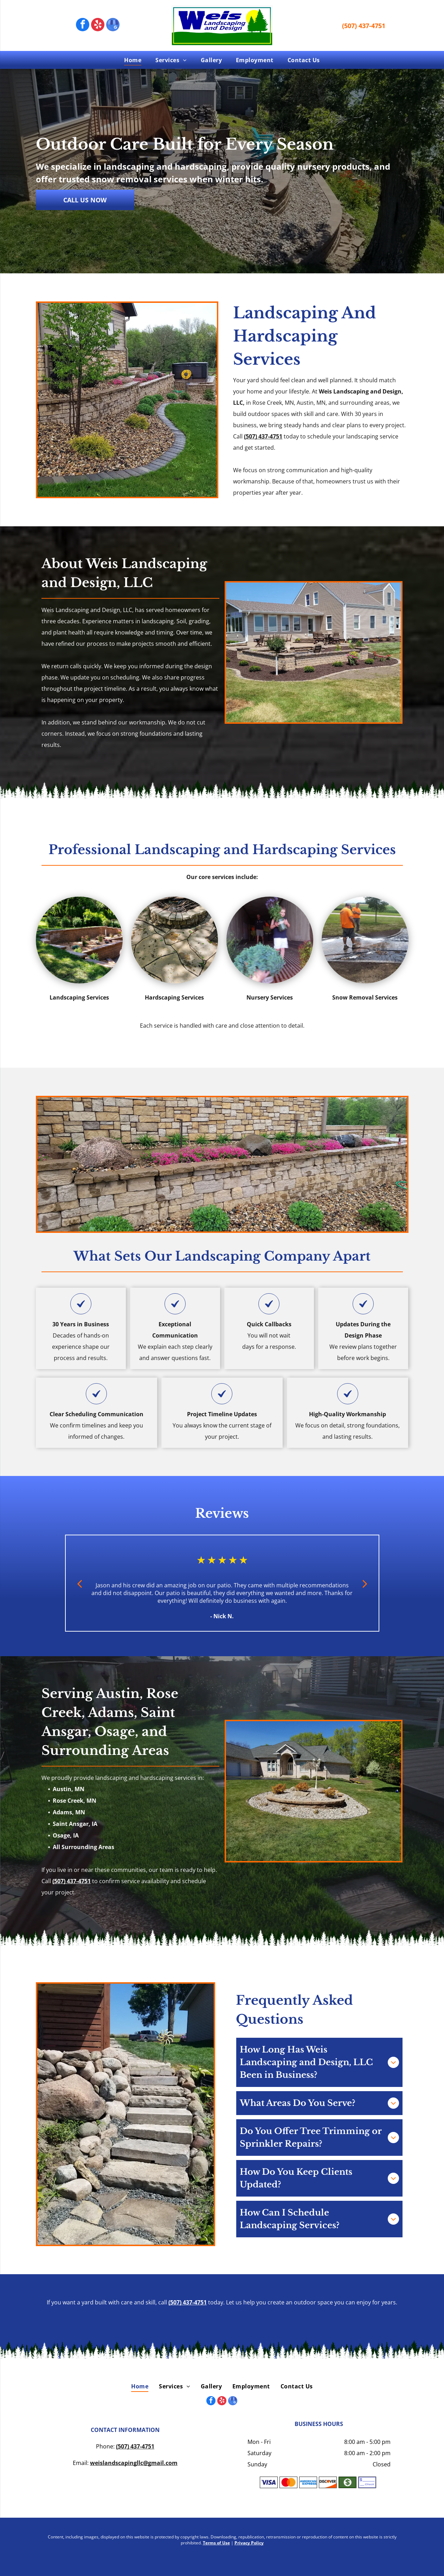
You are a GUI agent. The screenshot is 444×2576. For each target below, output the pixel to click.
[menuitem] (132, 59)
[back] (79, 1583)
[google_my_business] (113, 25)
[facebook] (82, 25)
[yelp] (97, 25)
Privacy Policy (249, 2543)
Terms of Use (216, 2543)
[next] (365, 1583)
